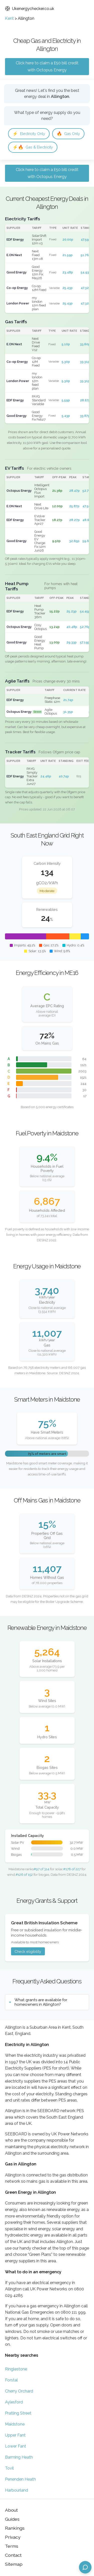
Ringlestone (16, 2369)
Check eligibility (28, 1951)
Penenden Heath (20, 2479)
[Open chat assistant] (85, 2567)
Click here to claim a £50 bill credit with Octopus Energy (47, 66)
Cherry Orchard (19, 2391)
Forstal (11, 2380)
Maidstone (15, 2424)
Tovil (9, 2468)
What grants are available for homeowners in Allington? (41, 2002)
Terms (11, 2546)
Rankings (15, 2528)
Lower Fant (15, 2446)
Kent (9, 18)
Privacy (13, 2537)
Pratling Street (18, 2413)
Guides (12, 2519)
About (11, 2510)
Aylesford (14, 2402)
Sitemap (14, 2564)
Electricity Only (29, 133)
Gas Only (68, 133)
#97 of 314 (41, 1869)
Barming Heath (19, 2457)
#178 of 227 (72, 1869)
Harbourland (16, 2490)
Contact (13, 2555)
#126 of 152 (24, 1874)
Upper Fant (15, 2435)
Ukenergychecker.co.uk (29, 8)
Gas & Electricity (33, 147)
